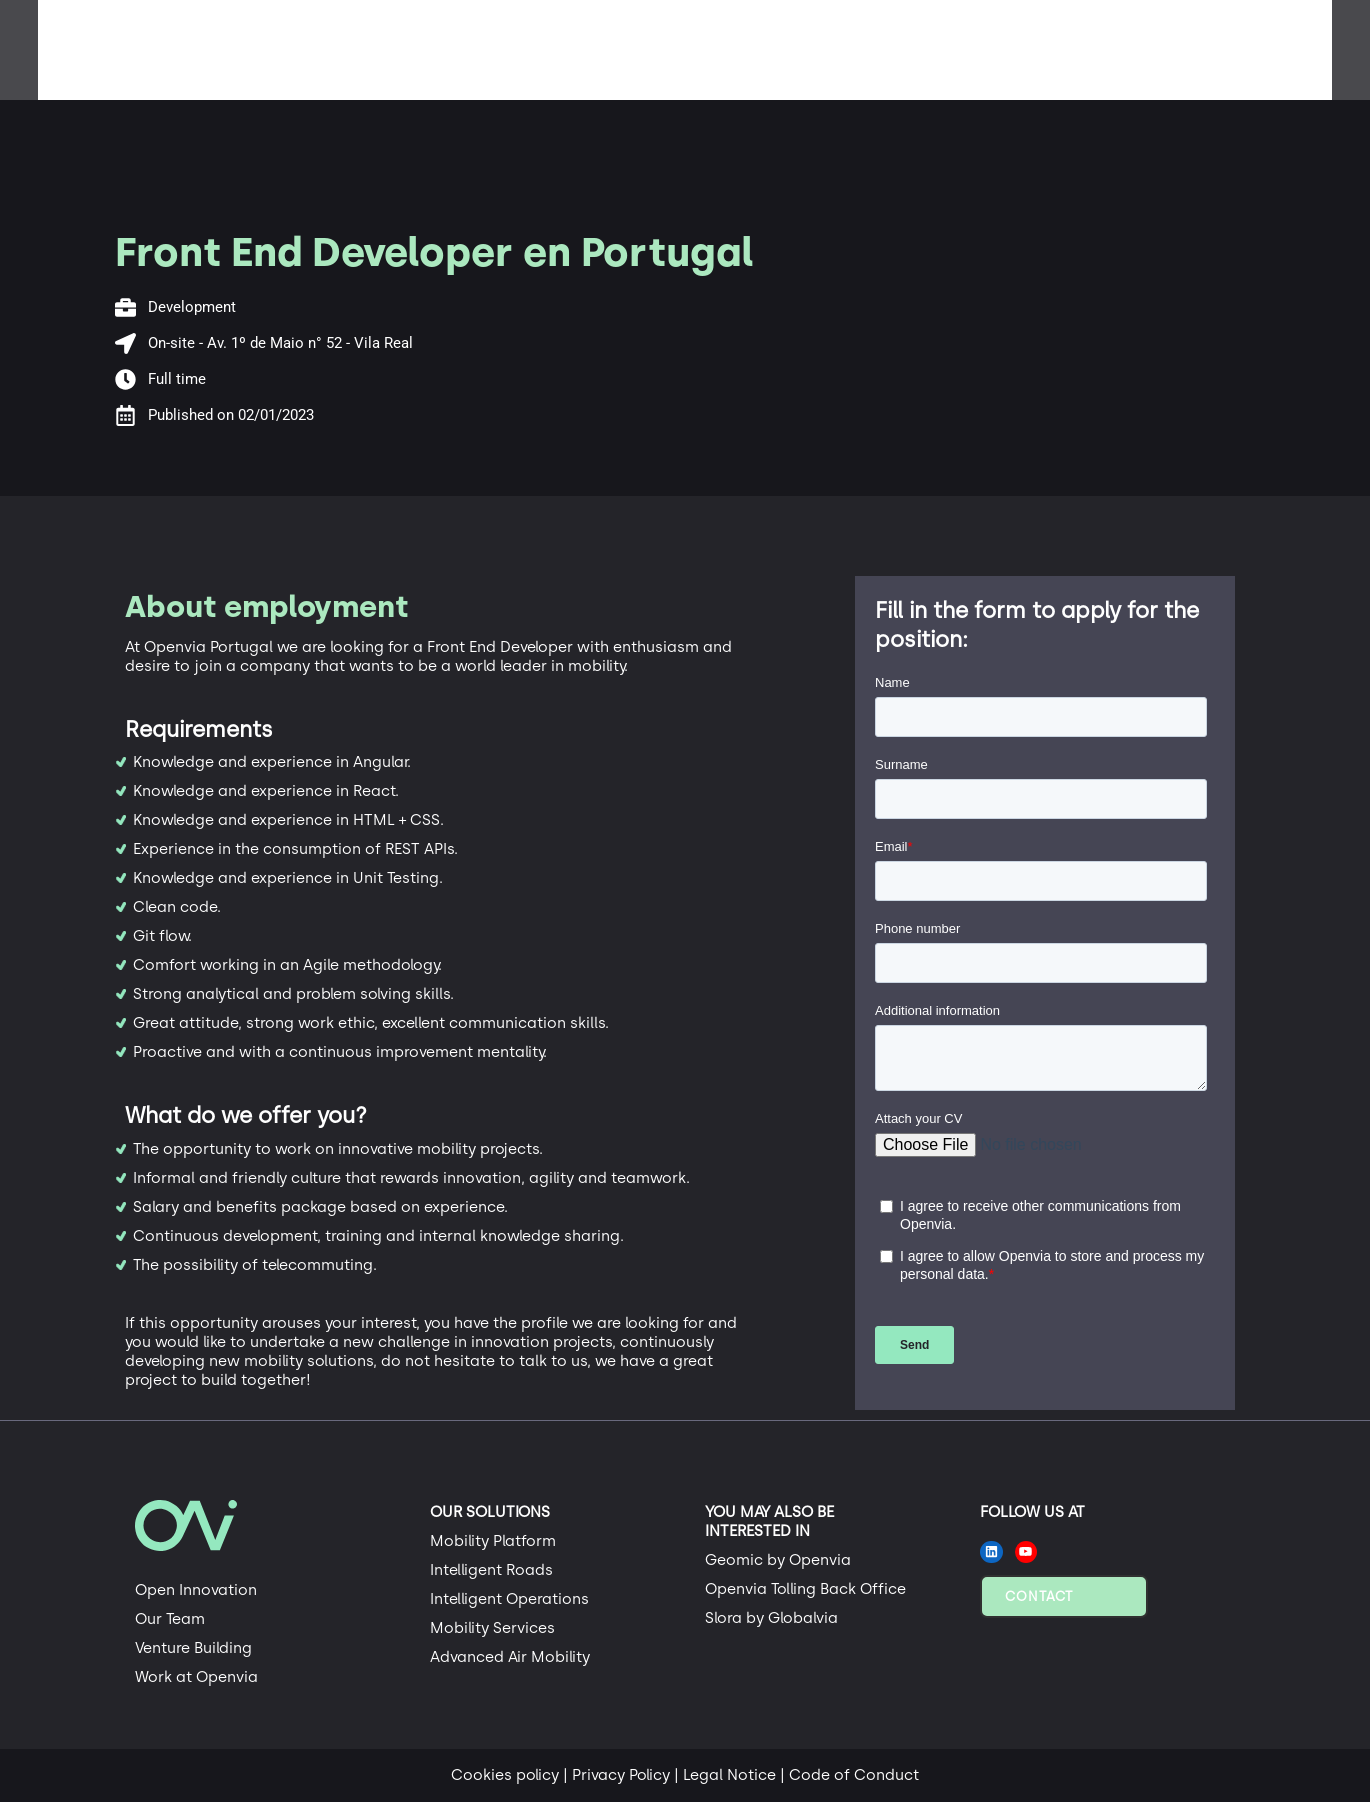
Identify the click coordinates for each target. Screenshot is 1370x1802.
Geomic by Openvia (778, 1560)
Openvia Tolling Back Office (805, 1589)
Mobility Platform (493, 1541)
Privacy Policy (621, 1775)
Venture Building (193, 1648)
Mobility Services (492, 1628)
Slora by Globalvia (771, 1618)
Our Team (170, 1619)
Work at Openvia (196, 1677)
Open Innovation (196, 1590)
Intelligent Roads (491, 1570)
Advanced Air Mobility (510, 1657)
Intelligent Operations (509, 1599)
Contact (1039, 1596)
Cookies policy (505, 1775)
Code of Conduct (854, 1775)
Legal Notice (729, 1775)
